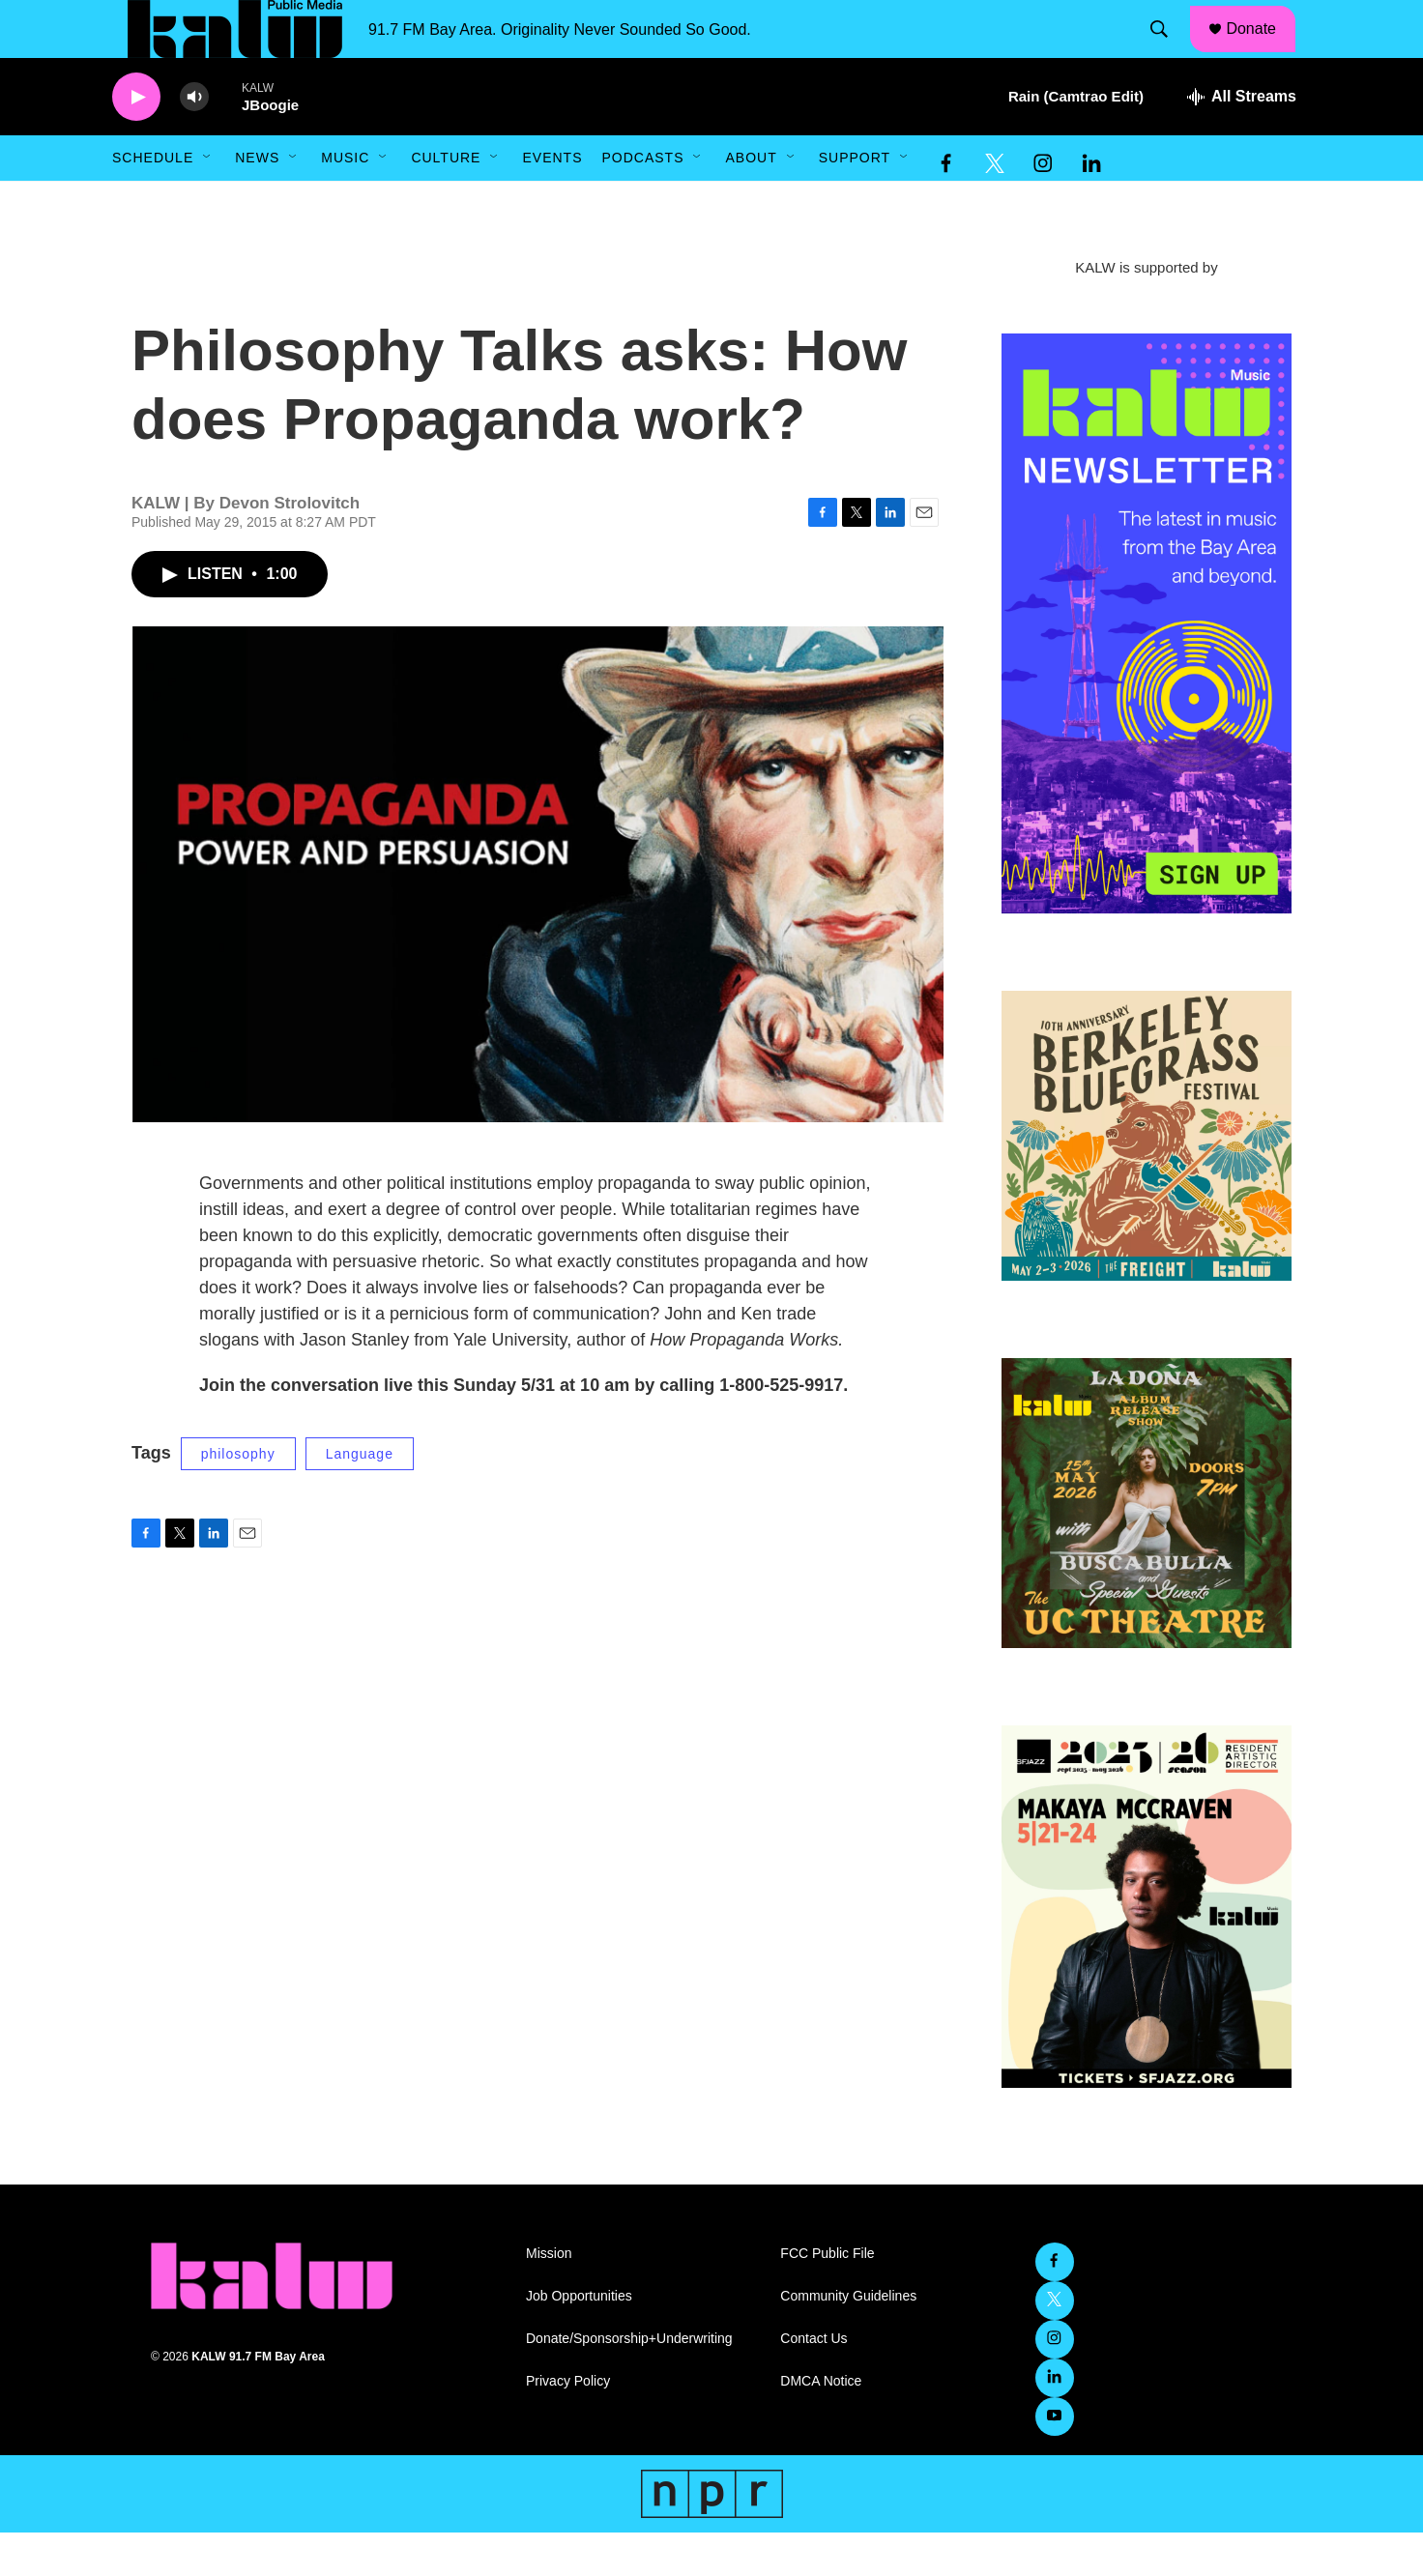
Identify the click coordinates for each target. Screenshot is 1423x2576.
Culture (445, 201)
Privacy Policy (568, 2424)
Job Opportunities (579, 2339)
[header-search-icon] (1168, 51)
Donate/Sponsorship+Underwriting (629, 2382)
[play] (136, 141)
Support (854, 201)
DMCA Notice (820, 2424)
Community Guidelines (848, 2339)
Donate (1263, 50)
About (750, 201)
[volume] (194, 140)
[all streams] (1242, 140)
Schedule (152, 201)
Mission (548, 2297)
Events (552, 201)
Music (345, 201)
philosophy (238, 1497)
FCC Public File (827, 2297)
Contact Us (813, 2382)
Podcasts (642, 201)
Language (359, 1497)
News (257, 201)
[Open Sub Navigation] (208, 201)
